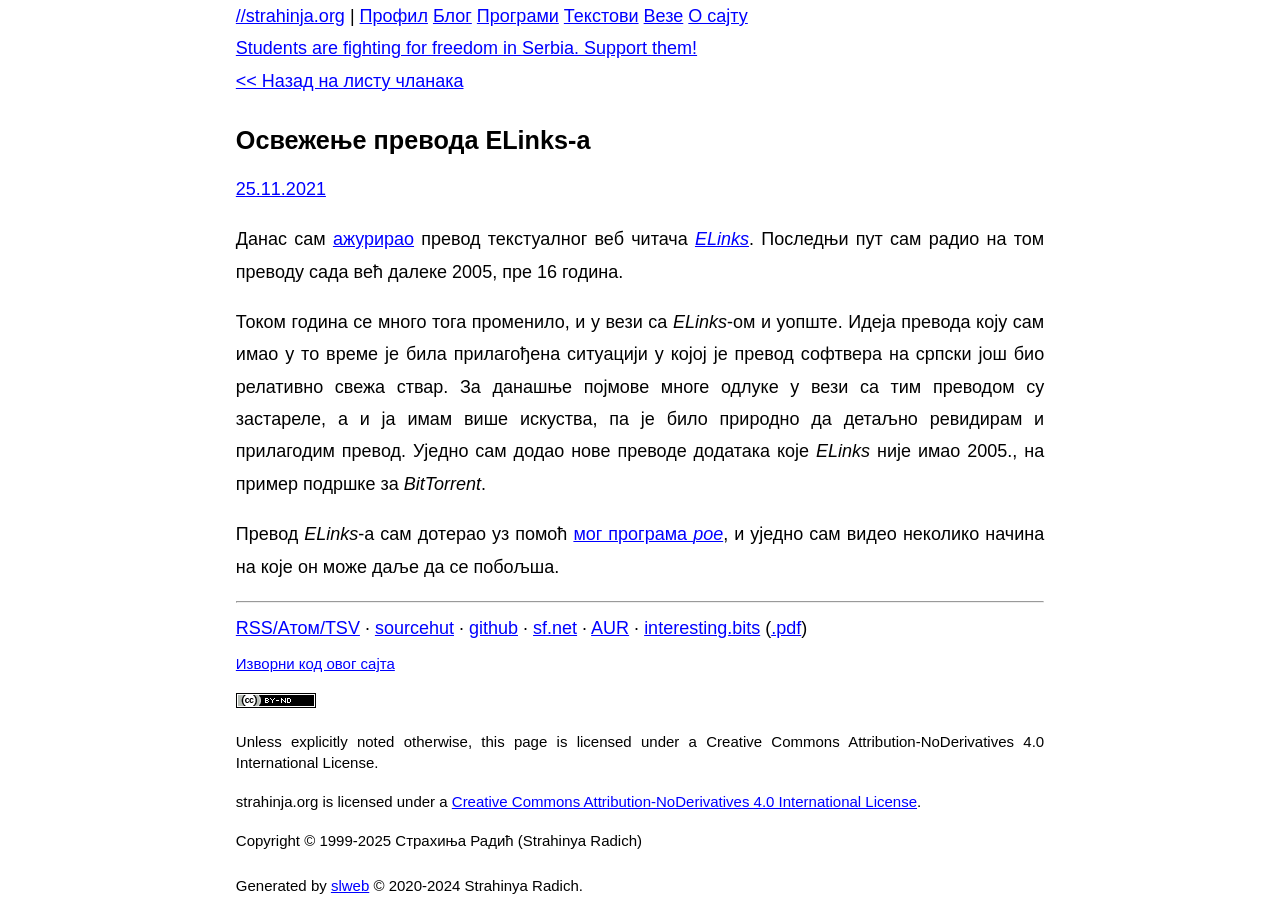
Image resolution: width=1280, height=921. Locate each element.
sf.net (555, 628)
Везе (664, 16)
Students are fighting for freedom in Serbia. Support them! (466, 48)
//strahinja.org (290, 16)
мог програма (648, 534)
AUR (610, 628)
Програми (518, 16)
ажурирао (373, 239)
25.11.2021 (281, 189)
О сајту (717, 16)
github (493, 628)
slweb (350, 885)
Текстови (601, 16)
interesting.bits (702, 628)
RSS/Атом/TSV (298, 628)
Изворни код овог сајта (315, 663)
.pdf (786, 628)
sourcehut (414, 628)
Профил (394, 16)
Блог (452, 16)
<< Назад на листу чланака (350, 81)
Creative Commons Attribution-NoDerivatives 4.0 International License (684, 801)
